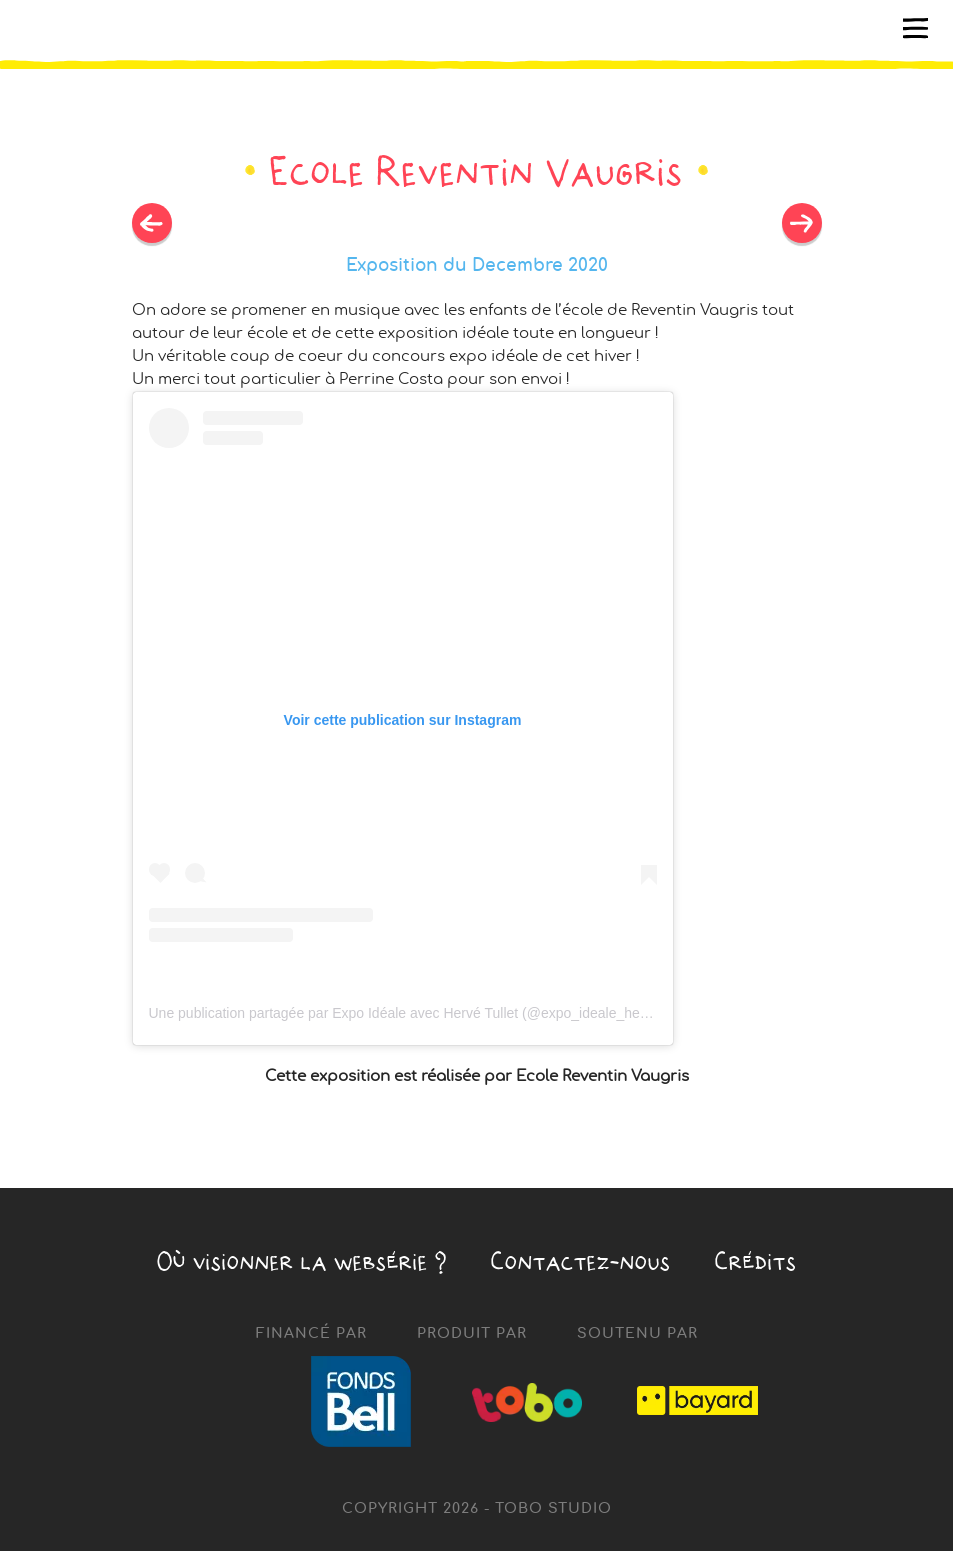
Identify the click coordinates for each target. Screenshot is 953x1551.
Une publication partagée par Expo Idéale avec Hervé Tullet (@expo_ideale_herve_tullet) (425, 1013)
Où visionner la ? (302, 1261)
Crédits (756, 1261)
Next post (152, 223)
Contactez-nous (581, 1261)
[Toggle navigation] (916, 29)
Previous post (802, 223)
